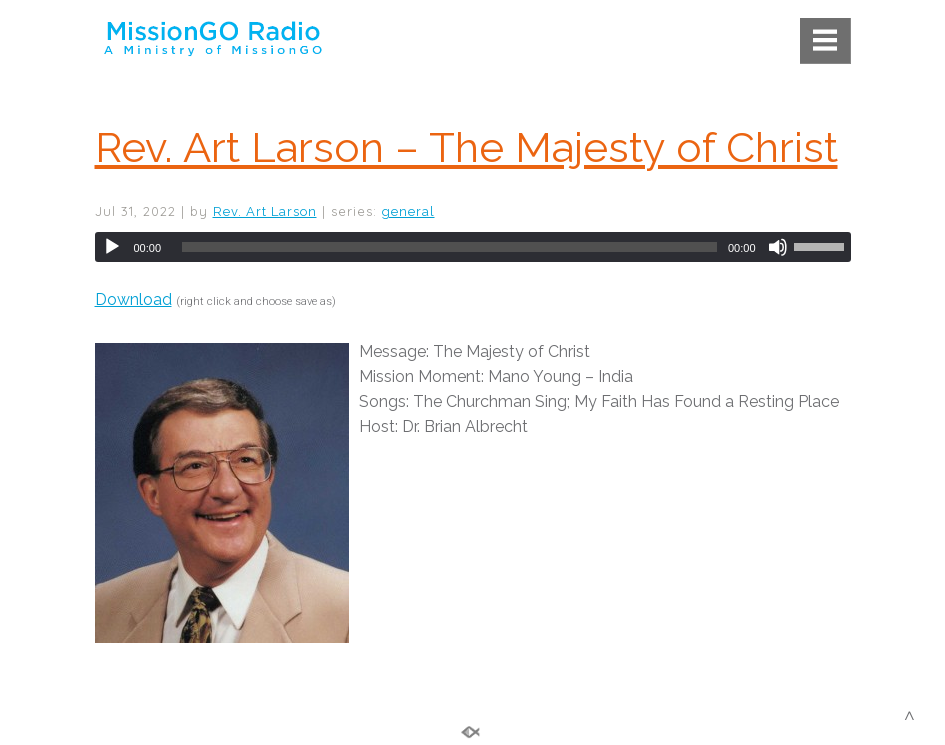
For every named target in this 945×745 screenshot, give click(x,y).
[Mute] (778, 247)
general (408, 211)
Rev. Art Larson (265, 211)
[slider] (449, 247)
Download (133, 299)
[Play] (112, 247)
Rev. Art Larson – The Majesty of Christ (466, 147)
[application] (473, 247)
